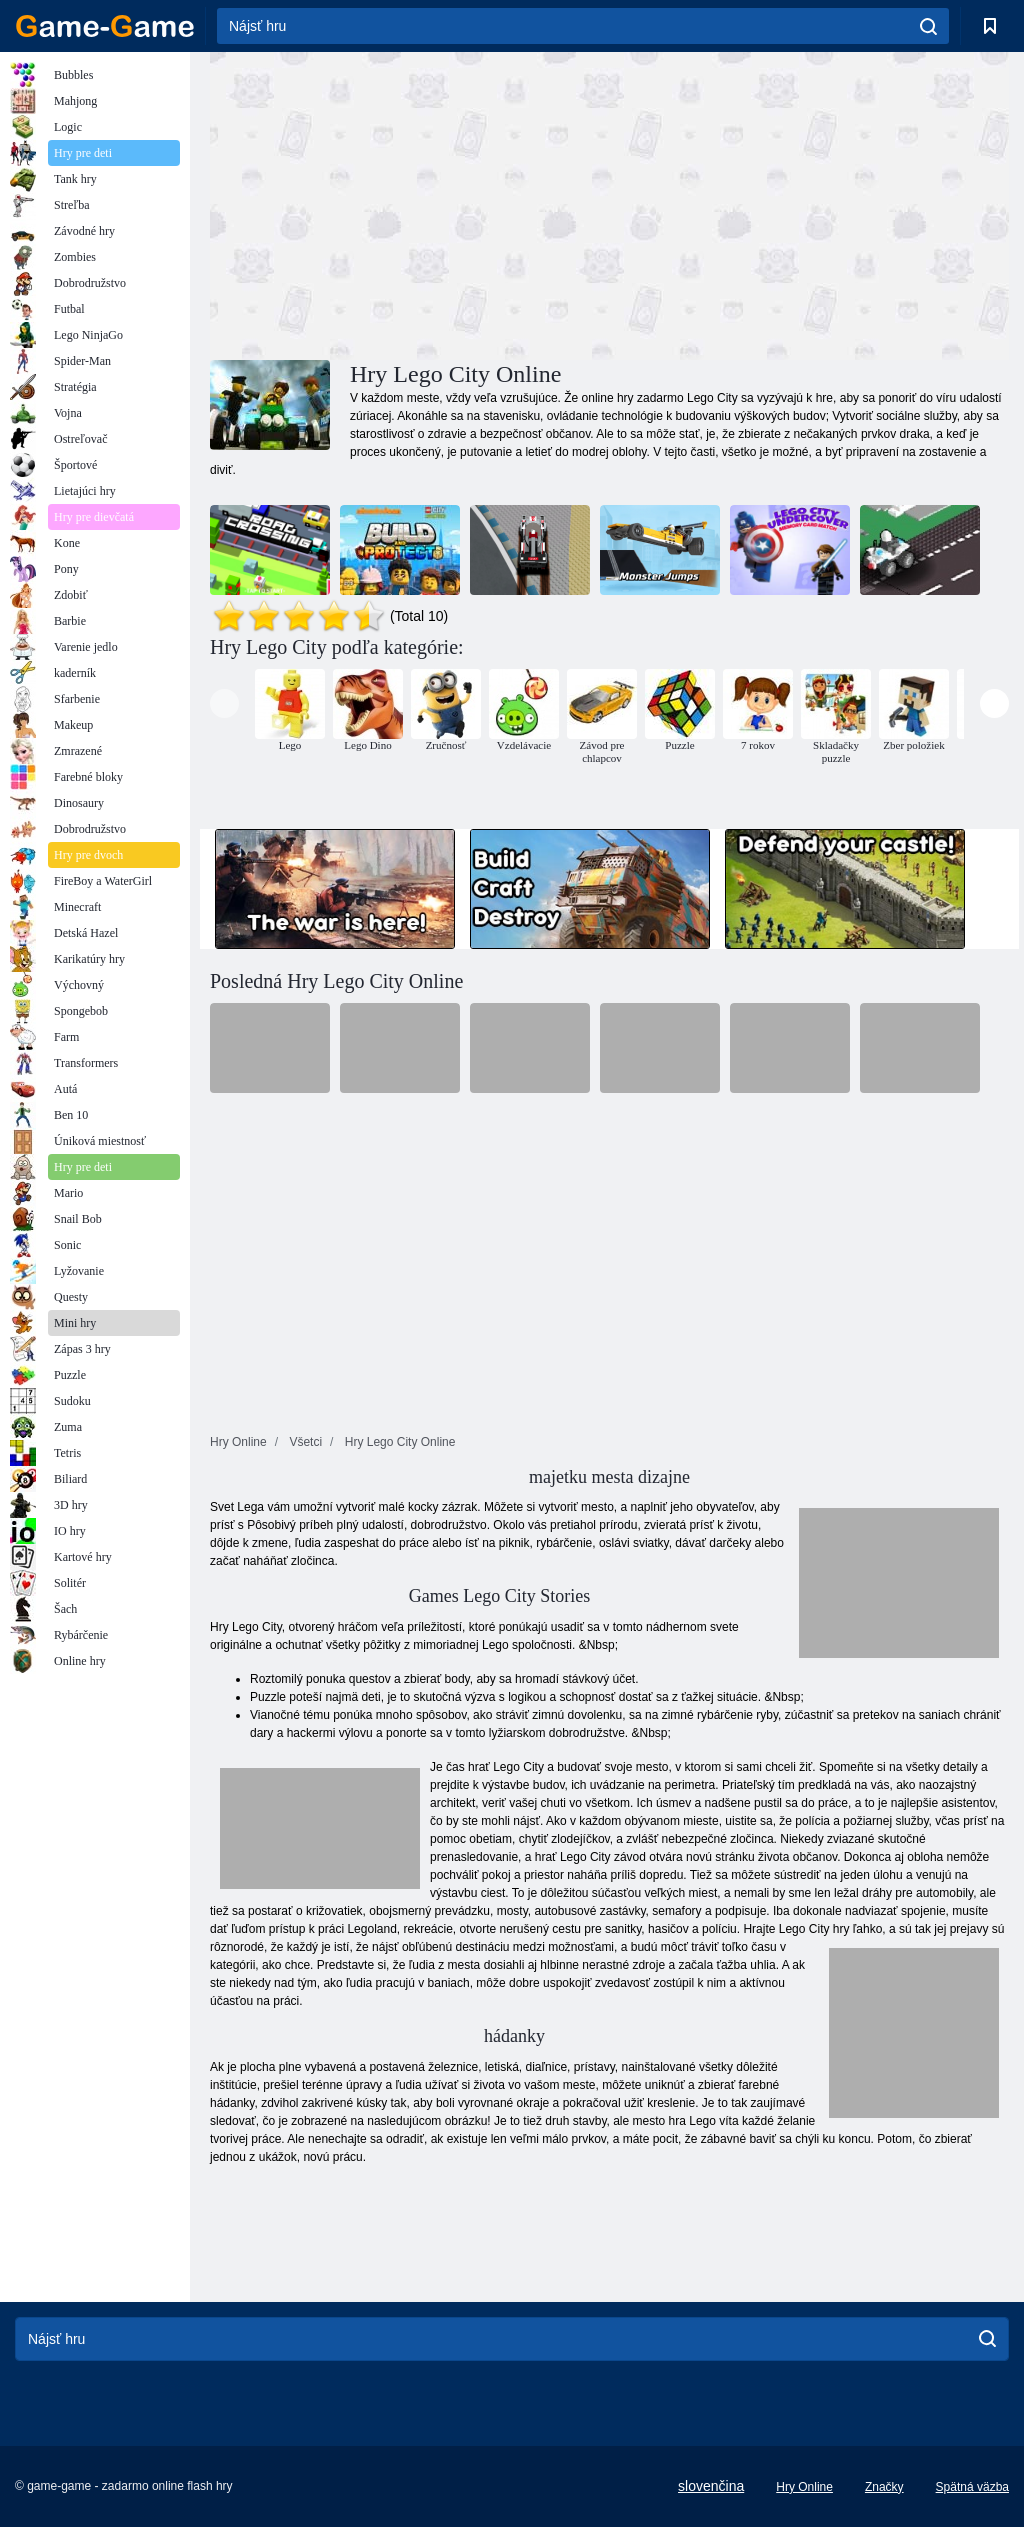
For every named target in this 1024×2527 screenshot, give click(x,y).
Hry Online (804, 2487)
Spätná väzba (972, 2487)
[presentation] (224, 703)
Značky (884, 2487)
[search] (928, 26)
